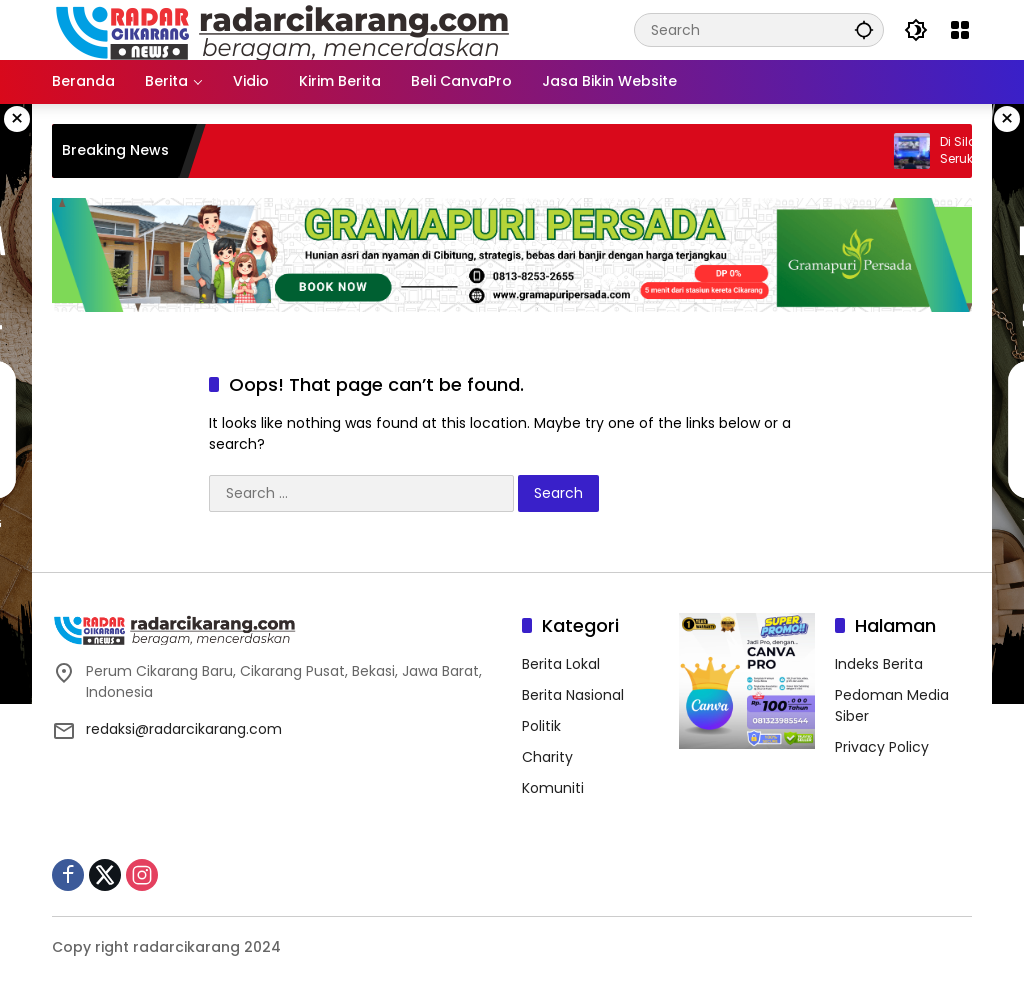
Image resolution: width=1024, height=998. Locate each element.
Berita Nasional (573, 695)
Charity (547, 757)
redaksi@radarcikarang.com (184, 729)
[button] (864, 29)
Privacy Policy (882, 747)
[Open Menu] (960, 30)
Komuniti (553, 788)
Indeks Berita (879, 664)
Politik (541, 726)
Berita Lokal (561, 664)
